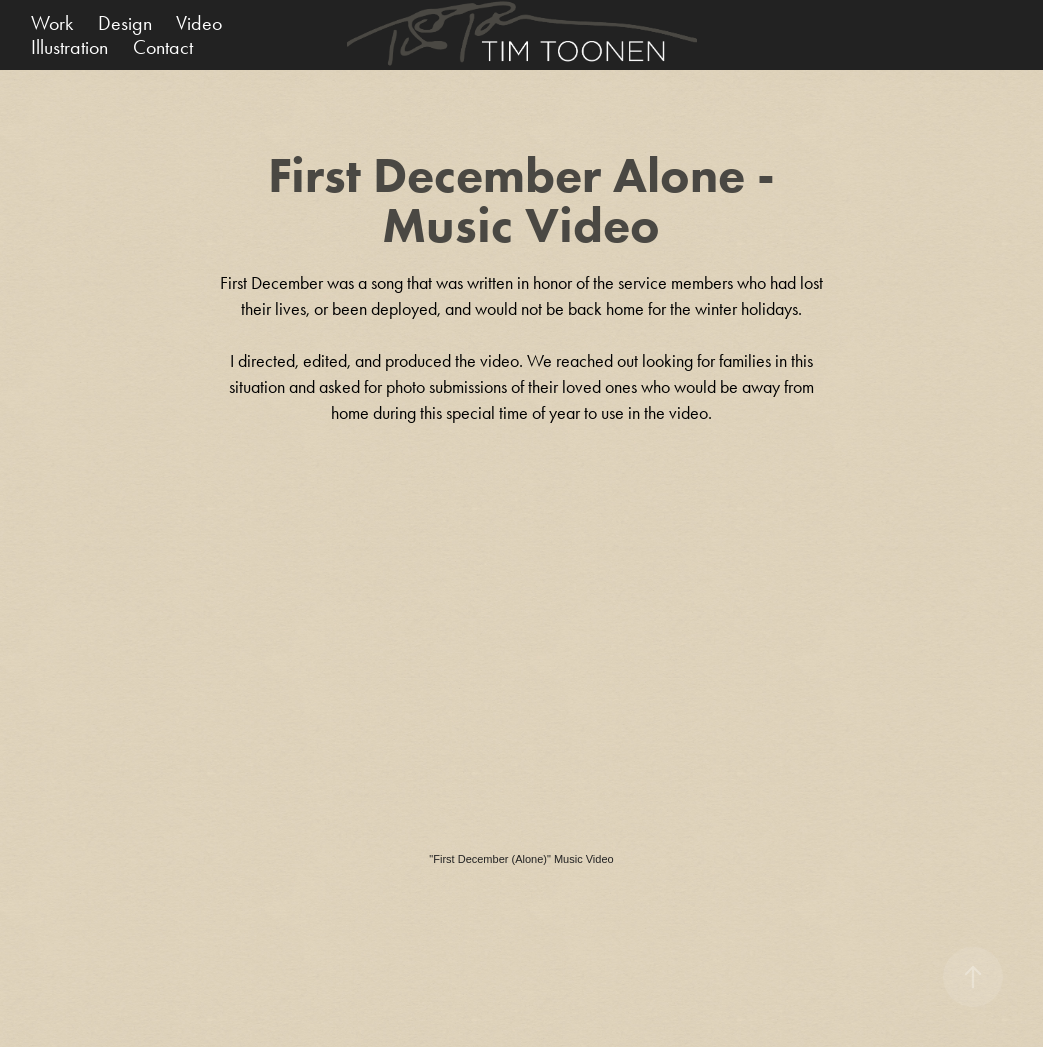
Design (125, 23)
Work (52, 23)
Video (199, 23)
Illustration (69, 47)
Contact (163, 47)
